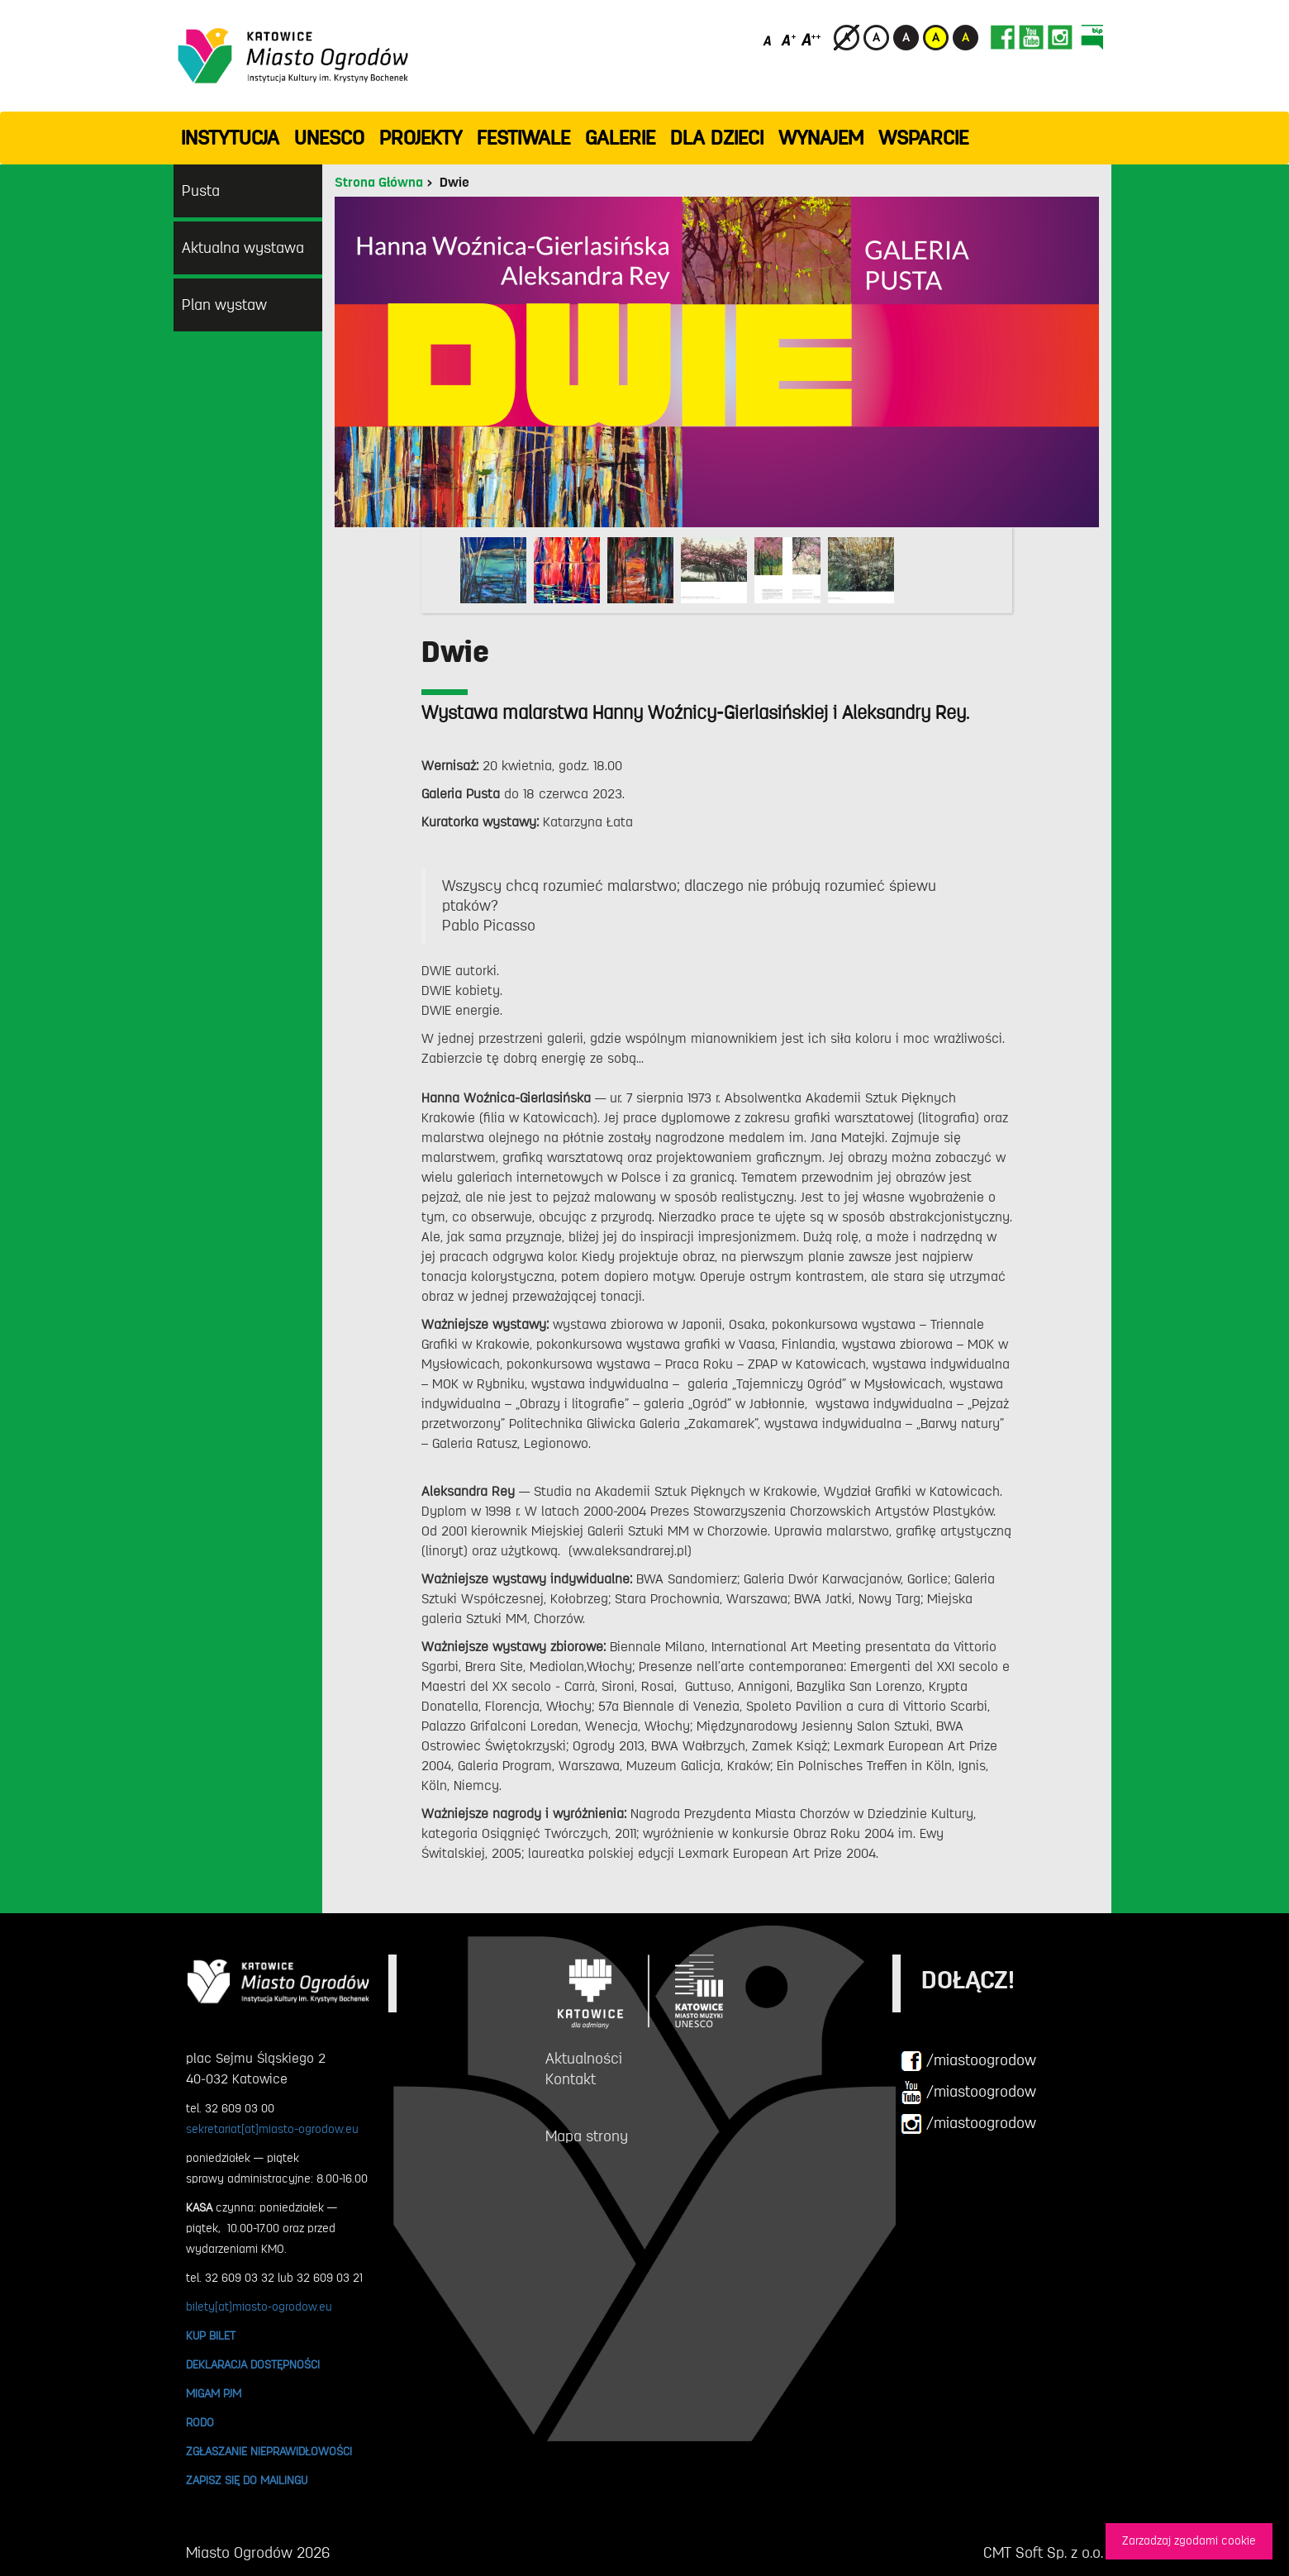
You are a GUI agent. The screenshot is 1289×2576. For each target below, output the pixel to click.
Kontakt (570, 2079)
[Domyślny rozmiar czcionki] (769, 39)
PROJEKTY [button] (420, 138)
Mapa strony (586, 2136)
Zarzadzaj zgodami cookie (1189, 2541)
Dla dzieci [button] (716, 138)
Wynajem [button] (820, 138)
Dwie (454, 182)
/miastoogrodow (968, 2061)
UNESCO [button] (329, 138)
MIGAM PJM (213, 2393)
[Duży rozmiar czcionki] (811, 39)
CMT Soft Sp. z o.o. (1043, 2552)
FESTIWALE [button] (523, 138)
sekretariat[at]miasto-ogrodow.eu (272, 2129)
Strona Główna (379, 182)
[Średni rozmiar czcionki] (788, 39)
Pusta (201, 190)
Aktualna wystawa (243, 247)
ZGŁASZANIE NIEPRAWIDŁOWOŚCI (269, 2451)
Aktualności (583, 2058)
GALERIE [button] (620, 138)
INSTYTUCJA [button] (230, 138)
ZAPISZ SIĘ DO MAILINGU (246, 2480)
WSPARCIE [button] (923, 138)
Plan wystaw (224, 305)
